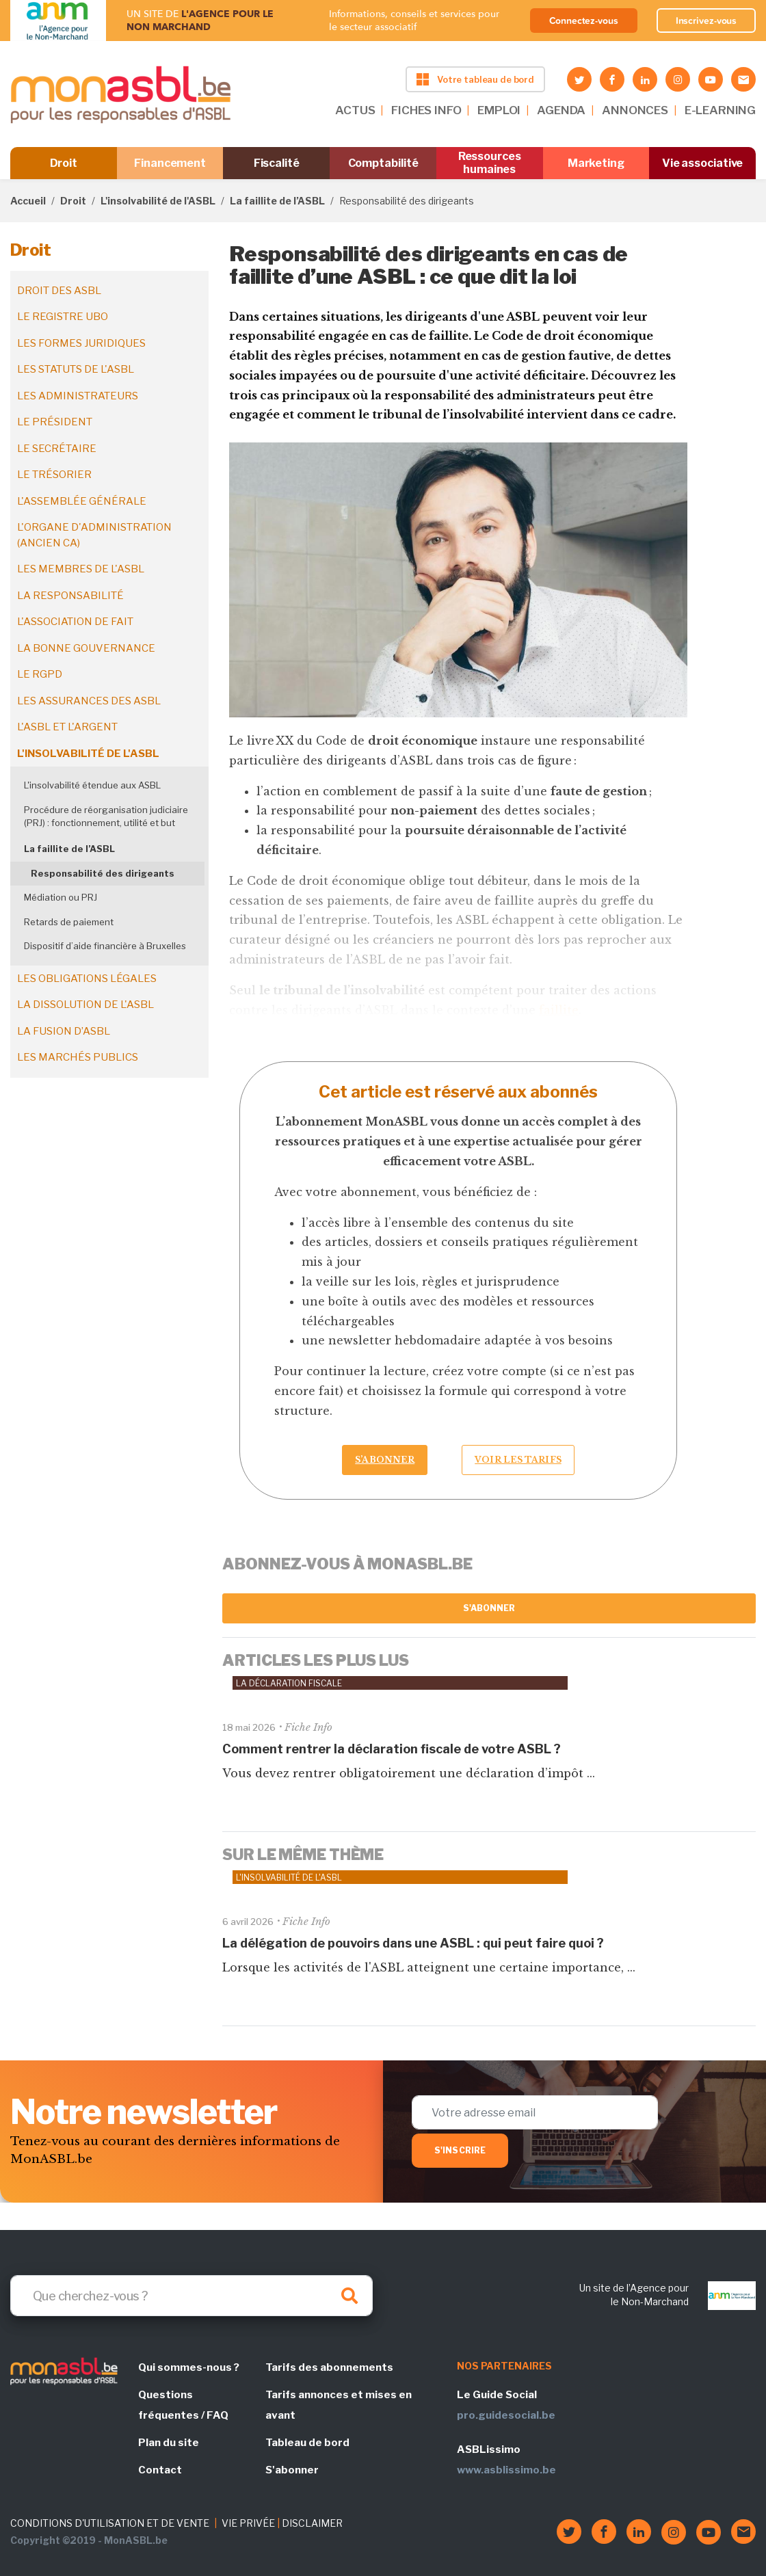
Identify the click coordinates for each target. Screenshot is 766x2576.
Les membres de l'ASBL (80, 569)
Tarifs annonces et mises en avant (338, 2405)
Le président (54, 422)
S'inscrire (460, 2150)
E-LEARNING (720, 110)
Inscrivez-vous (706, 20)
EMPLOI (498, 110)
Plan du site (168, 2442)
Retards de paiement (69, 921)
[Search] (191, 2295)
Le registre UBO (62, 316)
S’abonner (384, 1460)
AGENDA (561, 110)
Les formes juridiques (81, 343)
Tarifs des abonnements (329, 2367)
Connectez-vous (583, 20)
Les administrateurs (77, 396)
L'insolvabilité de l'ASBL (158, 201)
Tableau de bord (307, 2442)
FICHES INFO (426, 110)
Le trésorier (54, 474)
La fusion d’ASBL (63, 1031)
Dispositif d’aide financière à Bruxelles (105, 945)
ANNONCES (635, 110)
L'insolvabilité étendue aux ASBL (92, 785)
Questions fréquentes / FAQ (183, 2405)
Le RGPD (39, 674)
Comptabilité (383, 163)
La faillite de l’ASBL (277, 201)
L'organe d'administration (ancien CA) (94, 535)
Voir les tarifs (518, 1460)
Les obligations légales (87, 978)
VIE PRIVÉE (248, 2523)
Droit (64, 163)
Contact (160, 2470)
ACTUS (355, 110)
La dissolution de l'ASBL (85, 1004)
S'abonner (489, 1608)
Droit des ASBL (59, 290)
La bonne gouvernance (86, 648)
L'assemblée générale (81, 501)
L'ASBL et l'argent (67, 727)
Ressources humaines (489, 163)
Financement (170, 163)
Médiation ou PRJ (60, 897)
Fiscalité (277, 163)
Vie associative (702, 163)
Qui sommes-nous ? (188, 2367)
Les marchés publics (77, 1057)
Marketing (596, 163)
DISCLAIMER (312, 2523)
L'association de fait (75, 621)
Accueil (28, 201)
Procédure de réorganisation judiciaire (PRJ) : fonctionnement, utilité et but (106, 816)
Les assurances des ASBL (89, 701)
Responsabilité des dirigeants (102, 873)
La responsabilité (70, 595)
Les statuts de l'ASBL (75, 369)
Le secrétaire (56, 448)
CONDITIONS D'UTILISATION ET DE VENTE (109, 2523)
